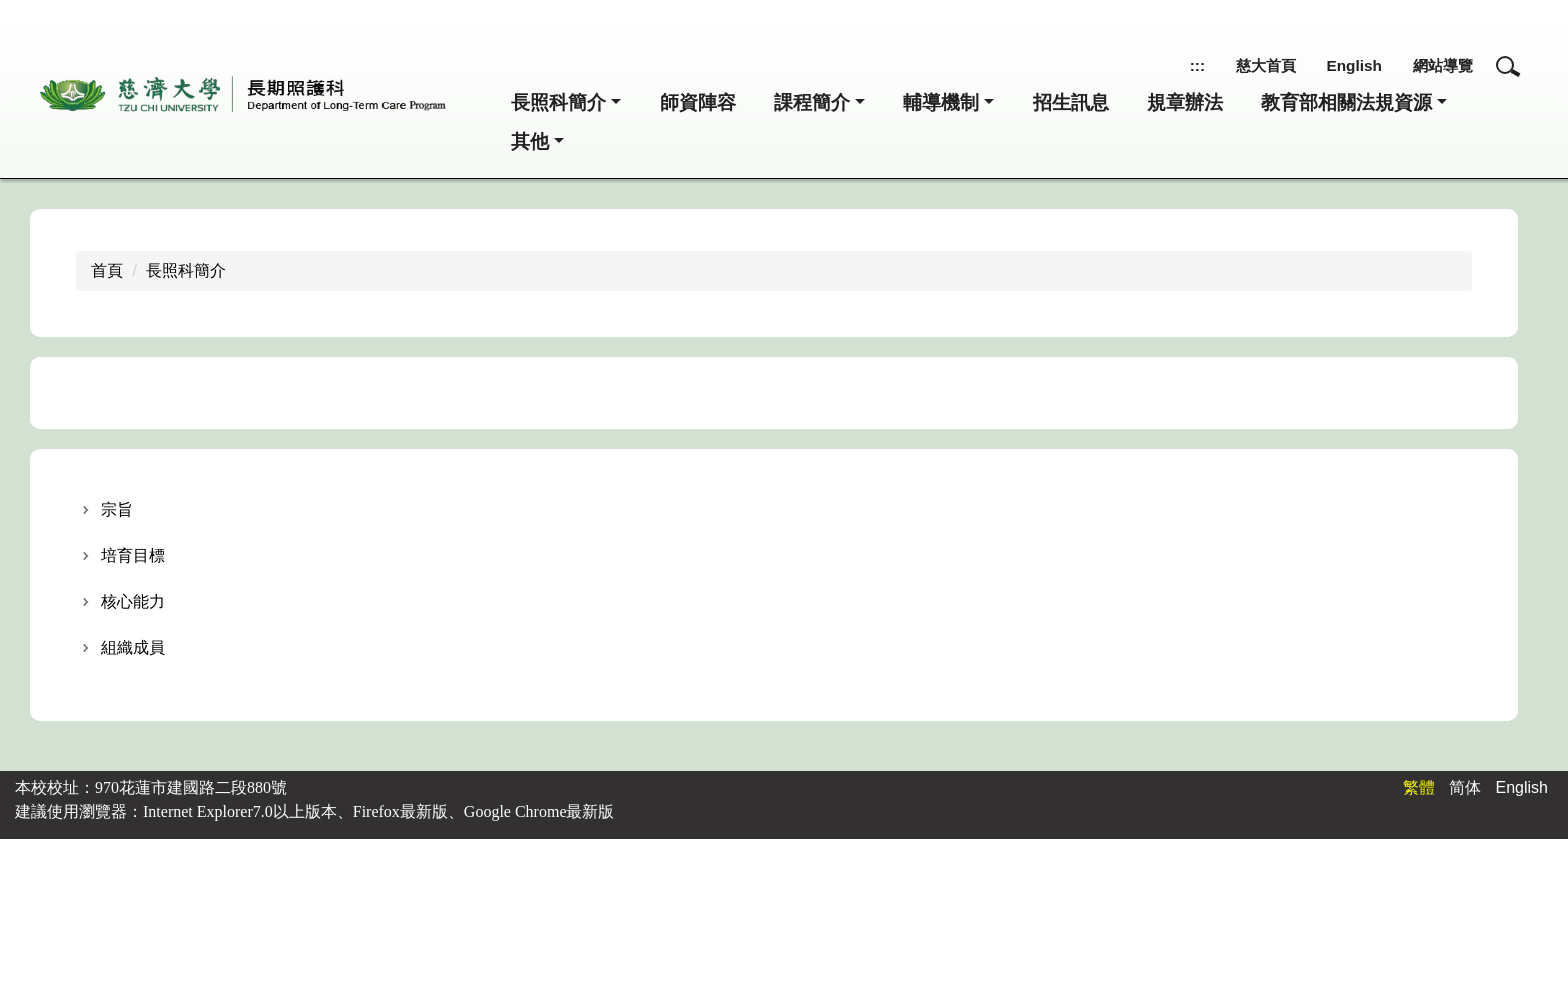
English (1340, 65)
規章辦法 (1185, 103)
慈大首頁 (1243, 65)
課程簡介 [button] (812, 103)
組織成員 (133, 649)
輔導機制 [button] (941, 103)
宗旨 (117, 511)
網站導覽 (1437, 65)
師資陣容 (698, 103)
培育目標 (133, 557)
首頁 (107, 272)
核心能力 (133, 603)
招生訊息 (1071, 103)
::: (1168, 65)
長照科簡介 (186, 272)
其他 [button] (530, 142)
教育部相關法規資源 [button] (1346, 103)
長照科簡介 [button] (558, 103)
